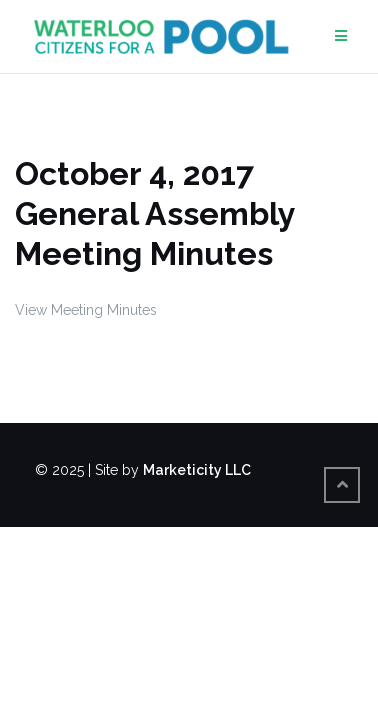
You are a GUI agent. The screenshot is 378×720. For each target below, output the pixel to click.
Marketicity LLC (197, 470)
